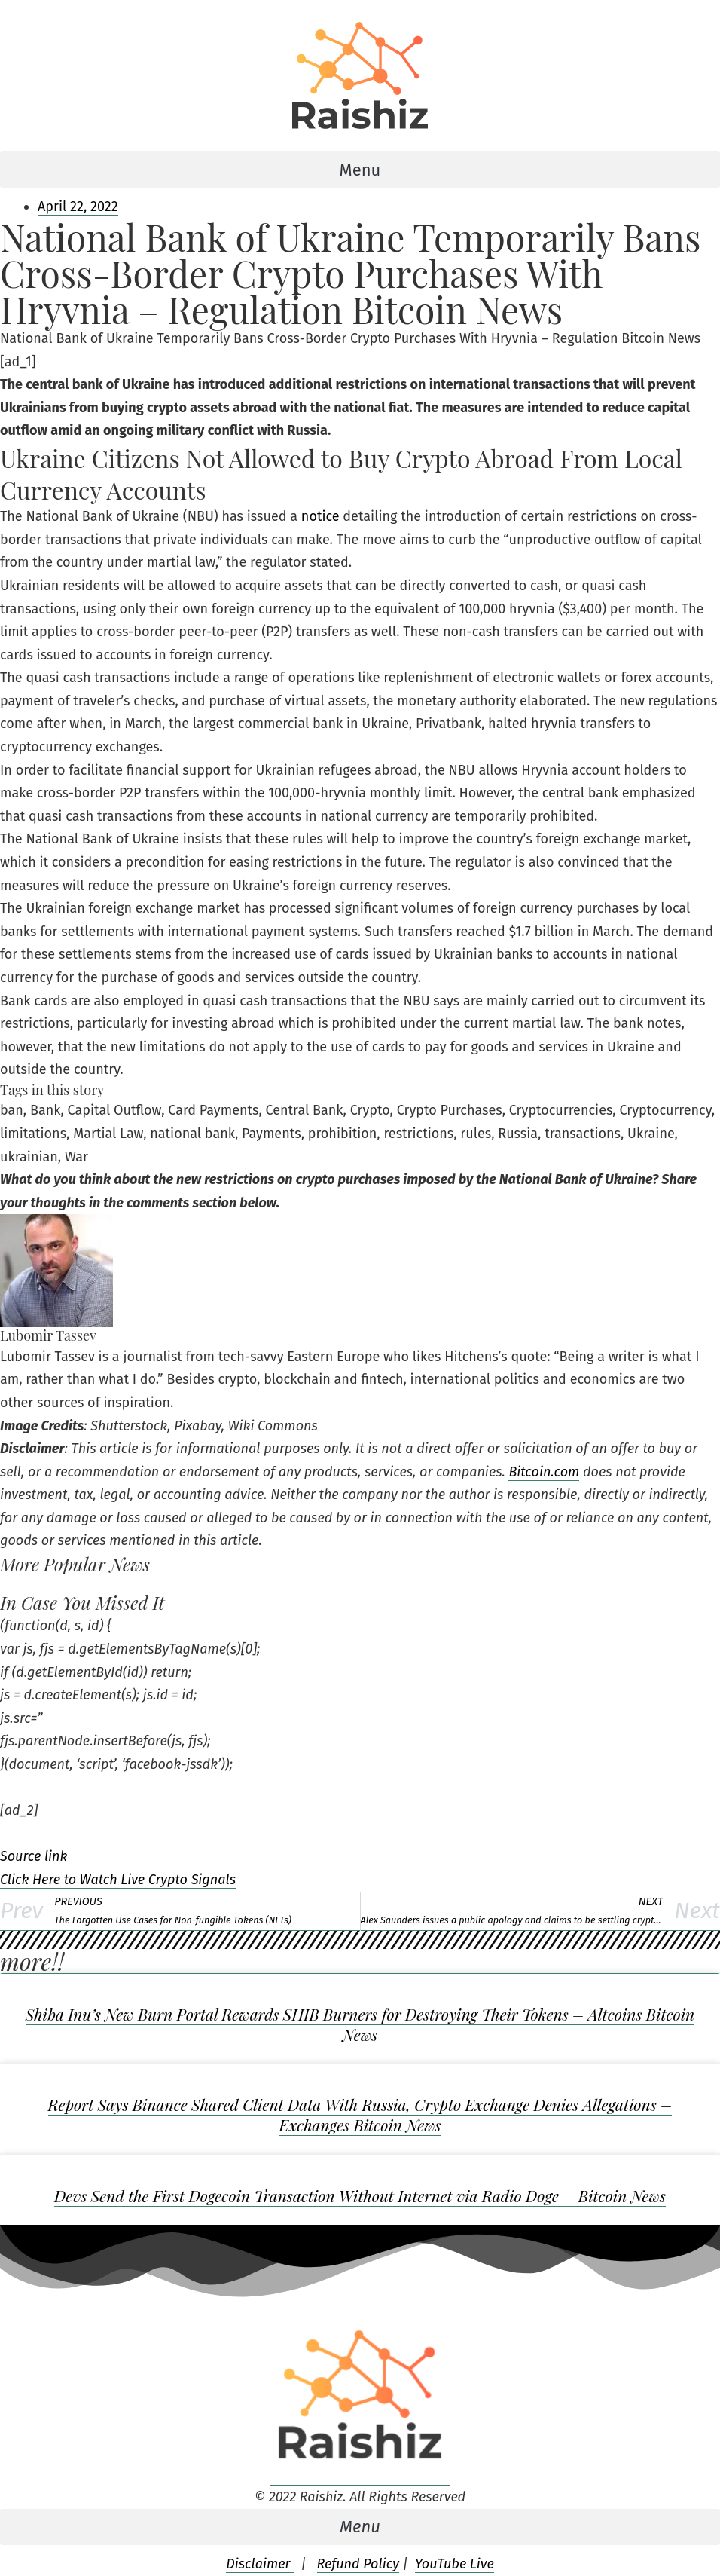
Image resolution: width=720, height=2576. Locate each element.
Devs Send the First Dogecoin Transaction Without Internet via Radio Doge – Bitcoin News (360, 2195)
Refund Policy (358, 2564)
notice (320, 516)
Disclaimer (260, 2564)
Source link (33, 1856)
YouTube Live (454, 2564)
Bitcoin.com (543, 1472)
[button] (360, 169)
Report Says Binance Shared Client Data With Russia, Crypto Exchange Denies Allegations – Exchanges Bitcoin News (360, 2114)
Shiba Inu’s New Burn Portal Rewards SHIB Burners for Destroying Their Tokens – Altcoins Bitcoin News (360, 2024)
